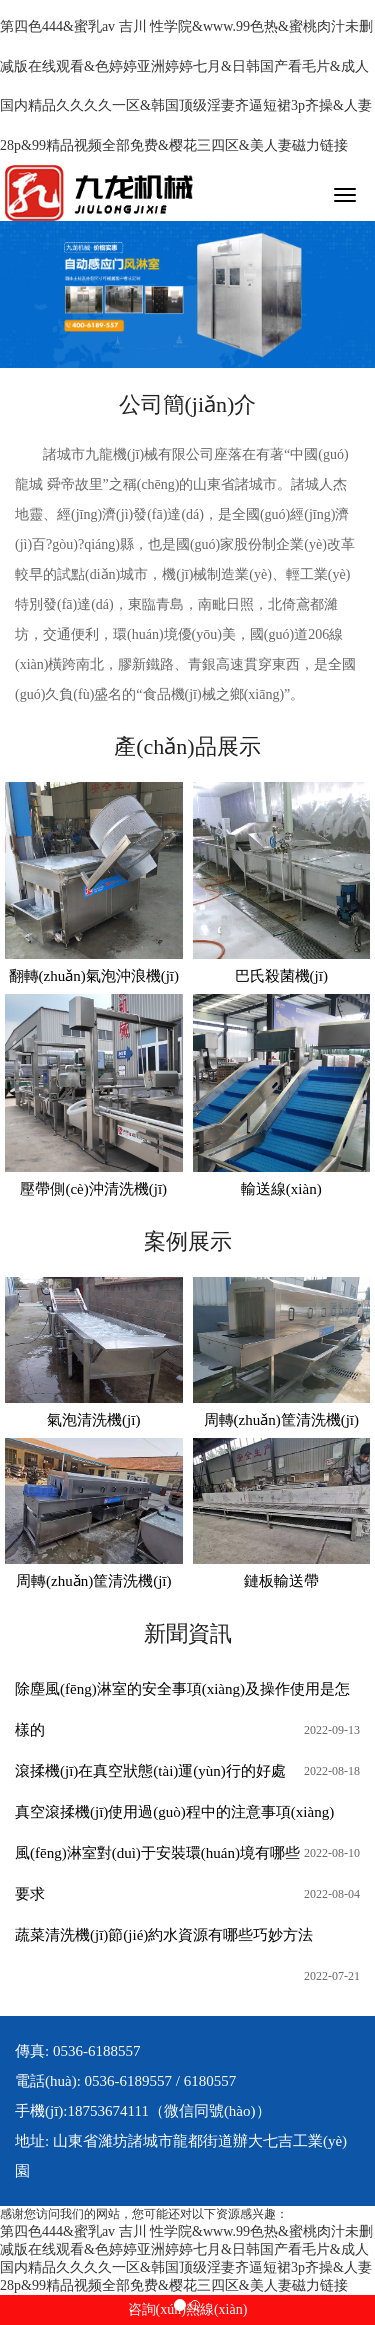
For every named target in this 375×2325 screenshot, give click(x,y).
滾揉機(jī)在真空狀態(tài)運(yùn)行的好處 (150, 1771)
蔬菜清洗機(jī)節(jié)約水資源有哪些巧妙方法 (164, 1935)
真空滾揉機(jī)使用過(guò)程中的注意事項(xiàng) (174, 1812)
